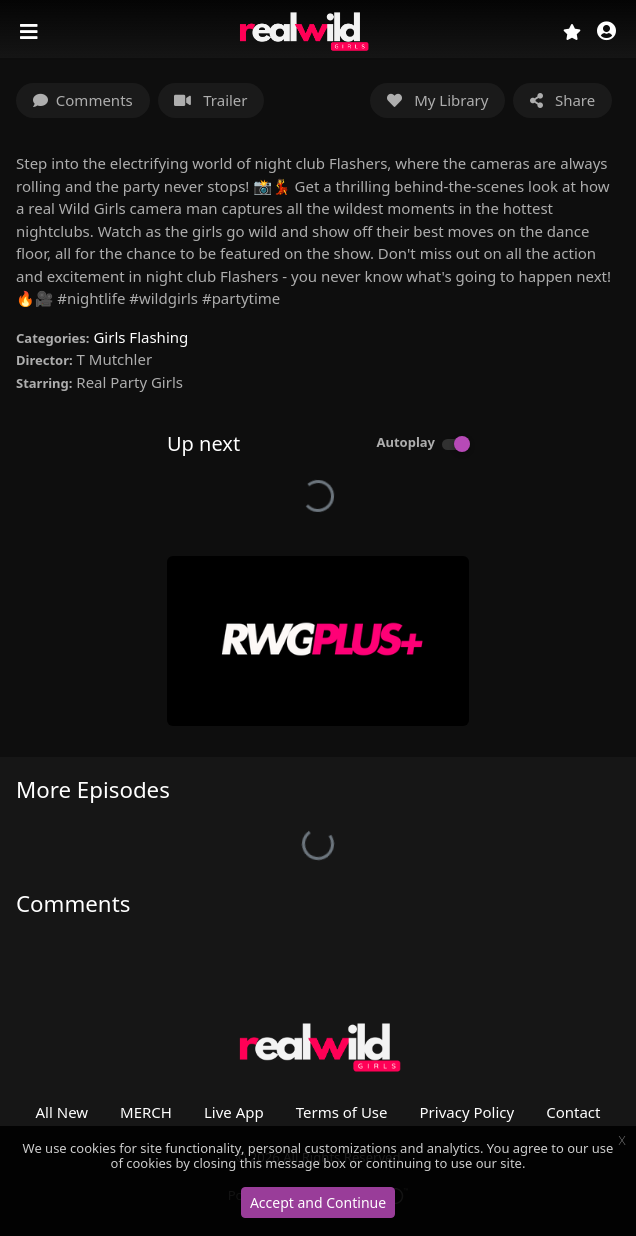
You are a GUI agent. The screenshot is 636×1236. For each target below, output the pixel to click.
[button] (606, 32)
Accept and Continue (318, 1202)
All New (62, 1112)
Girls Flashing (140, 337)
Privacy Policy (467, 1112)
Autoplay (405, 442)
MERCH (146, 1112)
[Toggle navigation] (31, 32)
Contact (573, 1112)
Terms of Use (342, 1112)
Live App (234, 1112)
